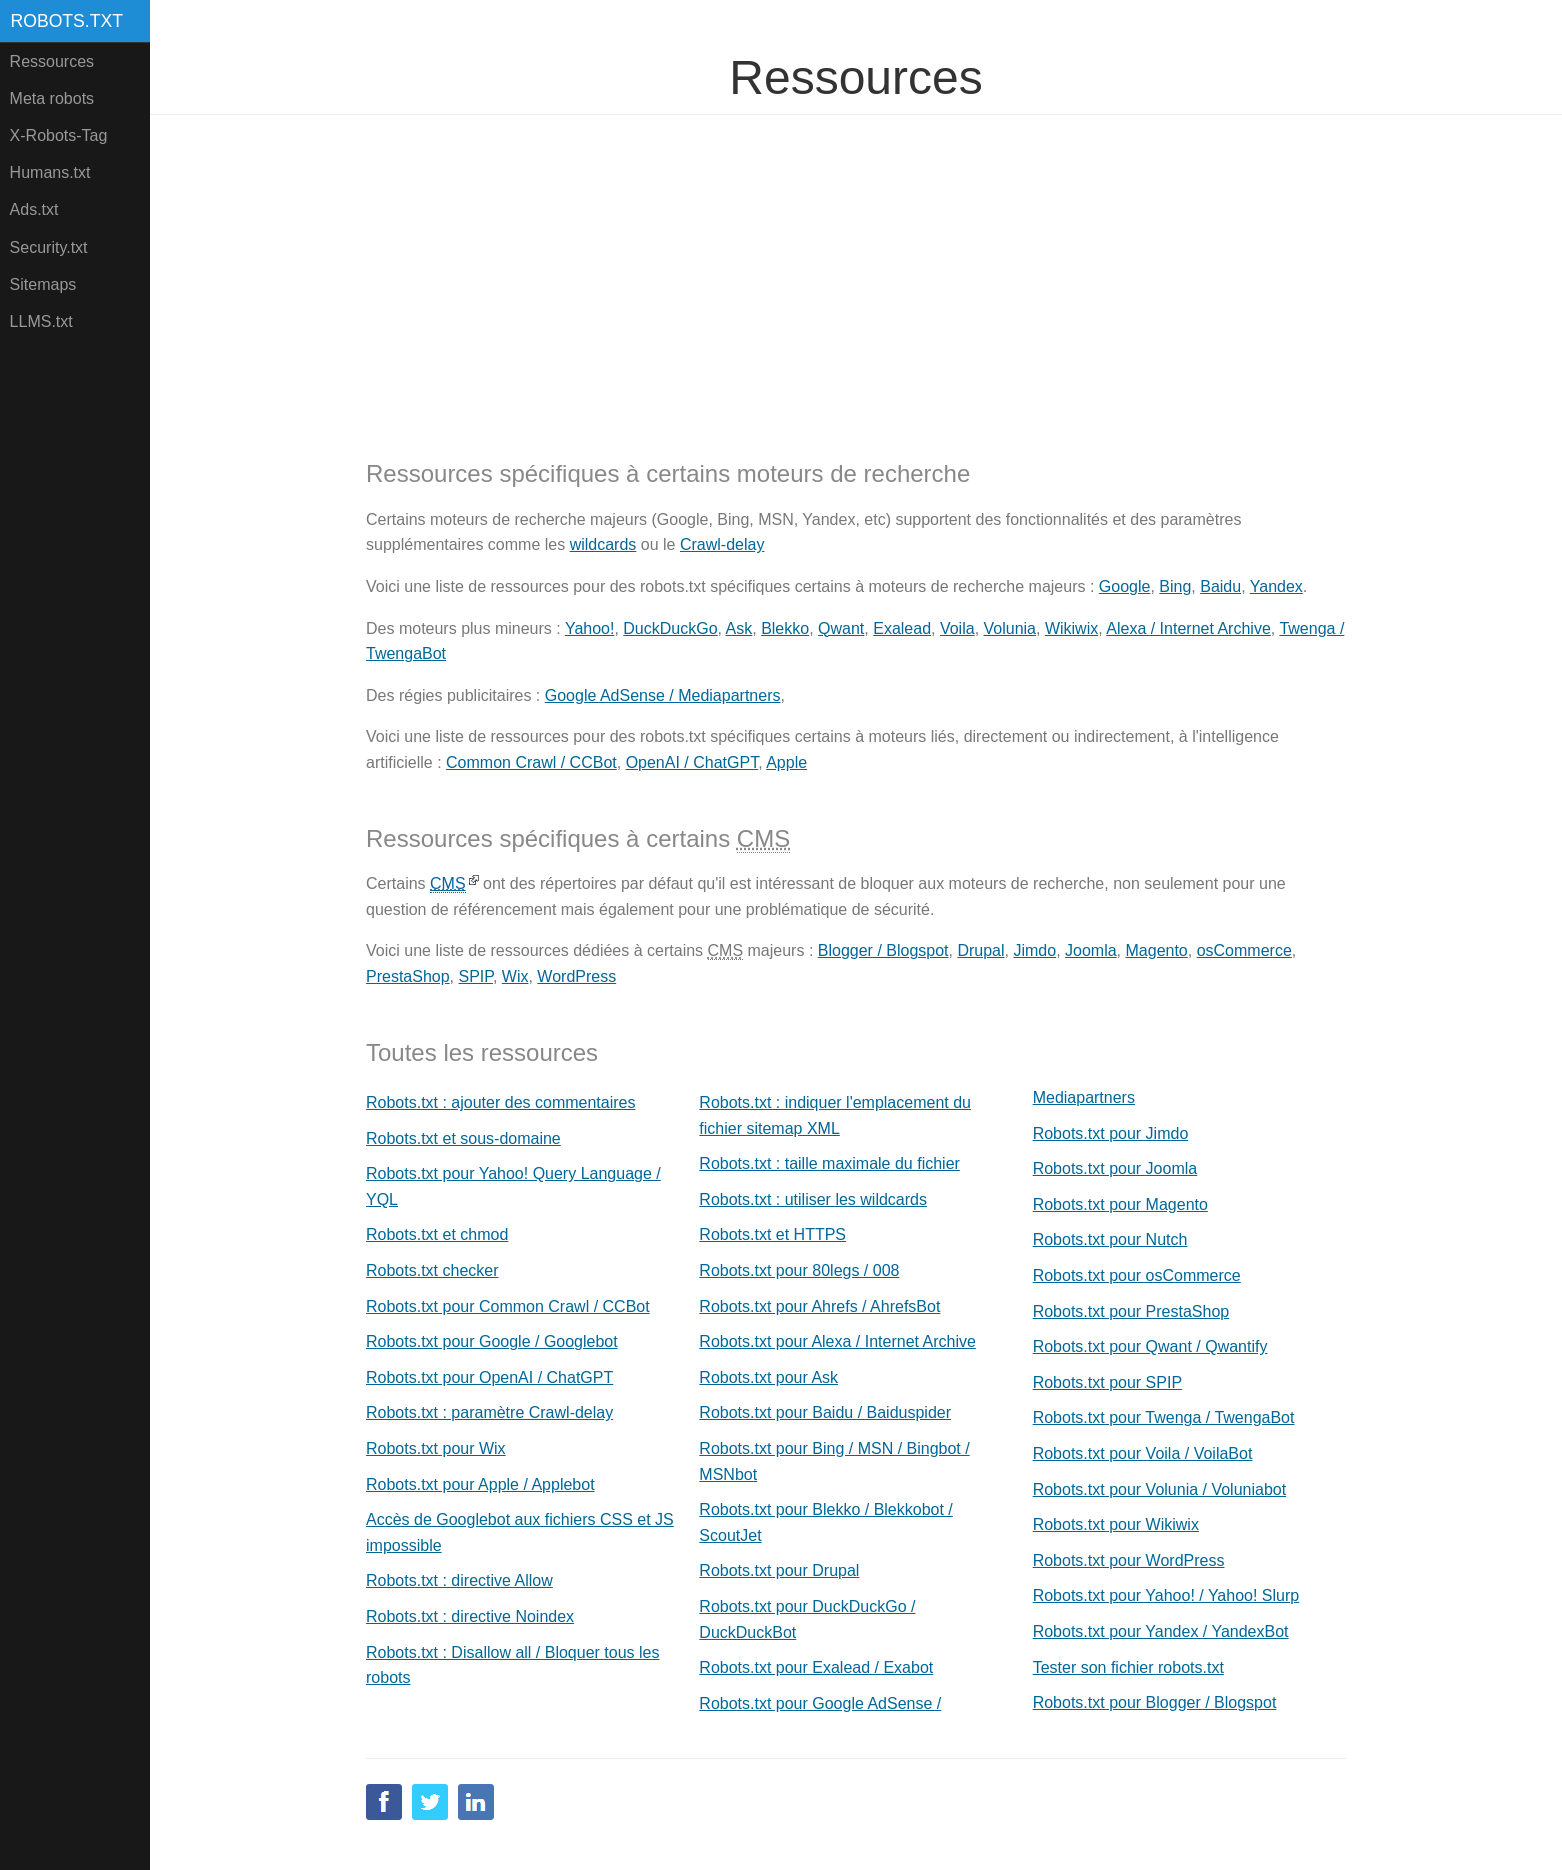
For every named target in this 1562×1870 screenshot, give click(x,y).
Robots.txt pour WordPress (1129, 1560)
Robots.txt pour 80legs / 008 (799, 1270)
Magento (1157, 950)
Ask (739, 628)
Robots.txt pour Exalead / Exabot (816, 1667)
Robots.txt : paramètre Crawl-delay (489, 1412)
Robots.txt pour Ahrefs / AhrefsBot (819, 1306)
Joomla (1091, 950)
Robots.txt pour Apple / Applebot (480, 1484)
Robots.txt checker (432, 1270)
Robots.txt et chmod (437, 1234)
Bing (1175, 586)
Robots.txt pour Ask (768, 1377)
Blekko (785, 628)
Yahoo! (590, 628)
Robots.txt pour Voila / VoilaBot (1143, 1453)
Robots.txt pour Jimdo (1111, 1133)
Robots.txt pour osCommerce (1137, 1275)
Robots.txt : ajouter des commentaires (500, 1102)
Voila (957, 628)
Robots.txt (67, 21)
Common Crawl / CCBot (531, 762)
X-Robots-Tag (59, 135)
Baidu (1220, 586)
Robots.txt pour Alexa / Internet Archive (837, 1341)
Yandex (1276, 586)
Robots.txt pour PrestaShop (1131, 1311)
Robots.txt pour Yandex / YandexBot (1161, 1631)
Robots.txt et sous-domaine (463, 1138)
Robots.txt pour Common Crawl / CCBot (508, 1306)
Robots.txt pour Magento (1120, 1204)
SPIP (476, 976)
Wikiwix (1071, 628)
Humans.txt (50, 172)
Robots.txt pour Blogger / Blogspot (1155, 1702)
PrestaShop (408, 976)
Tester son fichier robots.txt (1128, 1667)
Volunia (1010, 628)
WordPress (576, 976)
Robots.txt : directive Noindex (470, 1616)
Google (1125, 586)
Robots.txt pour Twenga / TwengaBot (1164, 1417)
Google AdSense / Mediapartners (663, 695)
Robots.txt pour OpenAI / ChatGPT (489, 1377)
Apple (786, 762)
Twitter (430, 1802)
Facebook (384, 1802)
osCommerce (1244, 950)
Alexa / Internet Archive (1188, 628)
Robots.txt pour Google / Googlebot (492, 1341)
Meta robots (52, 98)
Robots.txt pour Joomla (1115, 1168)
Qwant (841, 628)
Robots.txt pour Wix (436, 1448)
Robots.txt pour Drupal (779, 1570)
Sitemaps (43, 284)
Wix (515, 976)
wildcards (603, 544)
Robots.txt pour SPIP (1107, 1382)
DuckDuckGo (670, 628)
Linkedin (476, 1802)
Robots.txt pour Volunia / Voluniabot (1160, 1489)
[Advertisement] (856, 271)
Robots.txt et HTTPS (772, 1234)
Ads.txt (34, 209)
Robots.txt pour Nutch (1110, 1239)
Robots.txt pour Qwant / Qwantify (1150, 1346)
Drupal (980, 950)
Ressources (52, 61)
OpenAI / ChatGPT (692, 762)
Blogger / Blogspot (883, 950)
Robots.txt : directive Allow (459, 1580)
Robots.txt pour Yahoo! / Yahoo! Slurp (1166, 1595)
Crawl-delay (722, 544)
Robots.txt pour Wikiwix (1116, 1524)
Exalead (902, 628)
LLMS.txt (41, 321)
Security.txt (49, 247)
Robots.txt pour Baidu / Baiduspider (825, 1412)
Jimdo (1034, 950)
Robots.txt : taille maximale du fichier (829, 1163)
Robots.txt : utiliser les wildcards (813, 1199)
